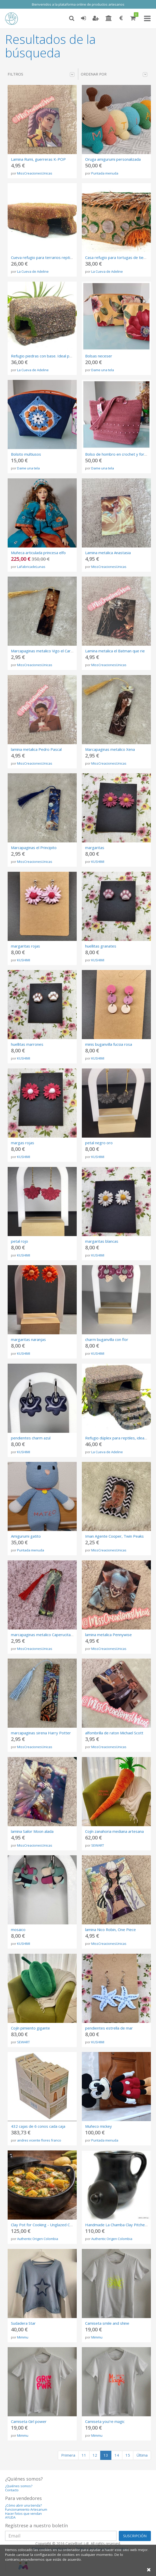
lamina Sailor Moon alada (32, 1831)
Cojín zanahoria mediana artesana (114, 1831)
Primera (68, 2455)
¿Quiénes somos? (18, 2486)
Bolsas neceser (98, 355)
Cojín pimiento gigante (30, 2028)
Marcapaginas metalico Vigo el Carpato (45, 650)
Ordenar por (114, 74)
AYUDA (10, 2517)
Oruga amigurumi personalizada (113, 159)
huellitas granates (100, 946)
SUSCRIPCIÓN (135, 2535)
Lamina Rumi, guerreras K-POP (38, 159)
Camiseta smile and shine (107, 2323)
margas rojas (22, 1142)
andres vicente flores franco (39, 2140)
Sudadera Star (23, 2323)
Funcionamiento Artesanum (26, 2509)
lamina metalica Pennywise (108, 1634)
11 (84, 2455)
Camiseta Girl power (29, 2421)
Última (142, 2455)
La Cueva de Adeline (33, 271)
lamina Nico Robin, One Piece (110, 1929)
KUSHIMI (97, 861)
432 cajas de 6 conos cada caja (38, 2126)
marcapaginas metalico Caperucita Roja (45, 1634)
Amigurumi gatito (26, 1536)
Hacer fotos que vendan (23, 2513)
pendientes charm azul (30, 1437)
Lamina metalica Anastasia (108, 552)
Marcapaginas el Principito (34, 847)
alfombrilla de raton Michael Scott (114, 1732)
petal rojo (19, 1241)
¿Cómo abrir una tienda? (23, 2505)
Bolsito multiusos (26, 454)
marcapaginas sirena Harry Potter (41, 1732)
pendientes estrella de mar (109, 2028)
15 (127, 2455)
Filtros (41, 74)
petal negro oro (99, 1142)
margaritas (94, 847)
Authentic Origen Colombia (37, 2238)
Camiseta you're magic (105, 2421)
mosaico (18, 1929)
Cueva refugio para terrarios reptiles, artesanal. (52, 257)
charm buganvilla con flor (106, 1339)
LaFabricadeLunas (31, 566)
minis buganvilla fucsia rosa (108, 1044)
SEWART (97, 1845)
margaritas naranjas (28, 1339)
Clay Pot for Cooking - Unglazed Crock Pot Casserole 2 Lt (61, 2224)
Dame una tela (102, 370)
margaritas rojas (25, 946)
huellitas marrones (27, 1044)
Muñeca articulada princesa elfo (38, 552)
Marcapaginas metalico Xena (110, 749)
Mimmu (22, 2337)
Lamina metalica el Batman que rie (115, 650)
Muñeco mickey (98, 2126)
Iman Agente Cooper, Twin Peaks (114, 1536)
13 (105, 2455)
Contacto (12, 2490)
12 (95, 2455)
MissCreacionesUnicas (34, 173)
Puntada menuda (104, 173)
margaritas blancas (101, 1241)
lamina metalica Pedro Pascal (36, 749)
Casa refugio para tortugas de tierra (117, 257)
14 (116, 2455)
